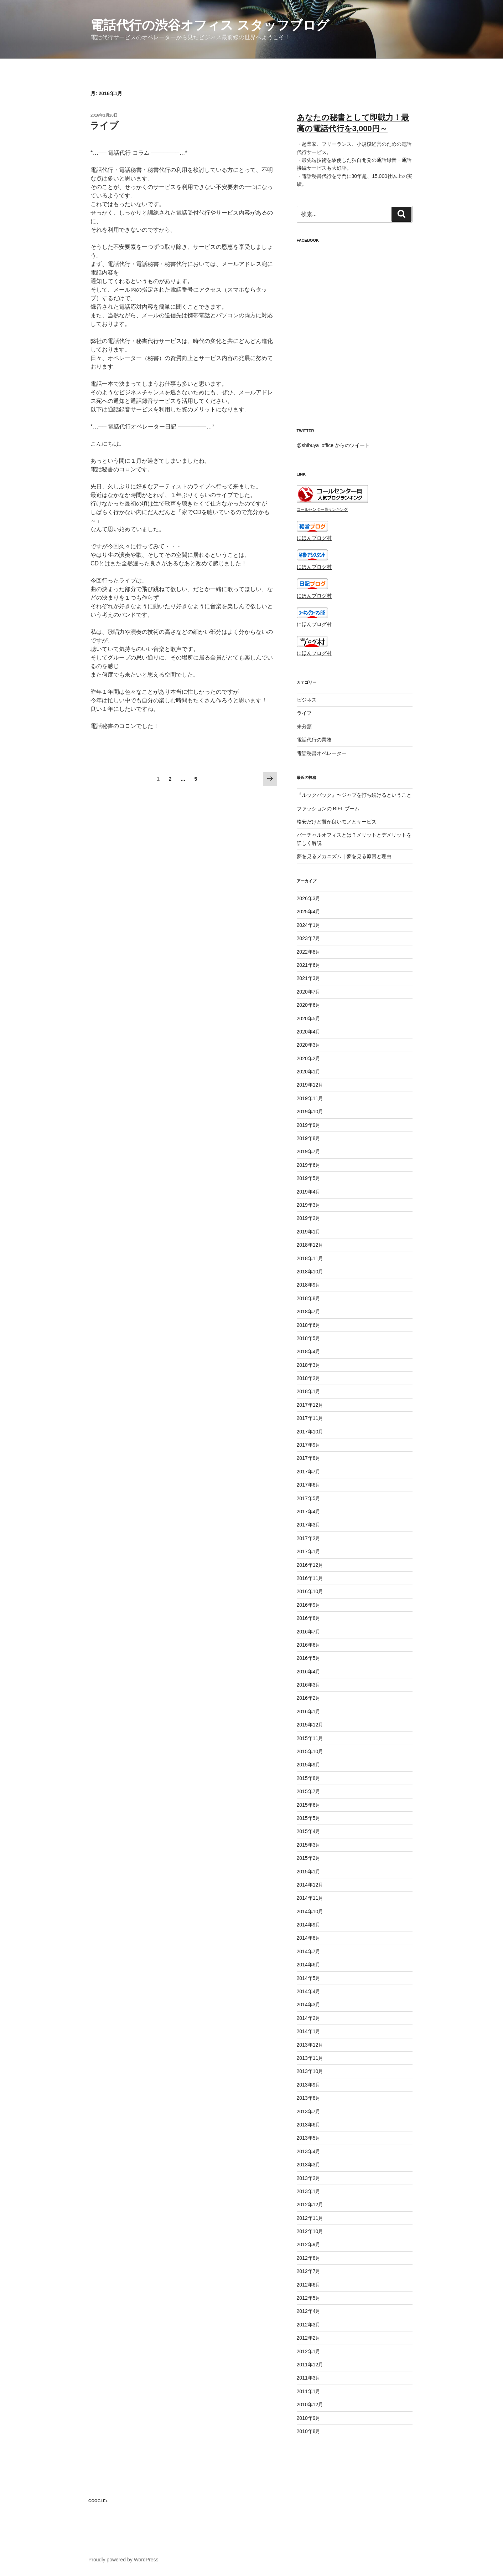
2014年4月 (309, 1991)
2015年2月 (309, 1858)
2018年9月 (309, 1285)
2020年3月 (309, 1045)
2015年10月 (310, 1751)
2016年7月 (309, 1632)
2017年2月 (309, 1538)
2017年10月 (310, 1432)
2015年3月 (309, 1845)
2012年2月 (309, 2338)
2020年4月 (309, 1032)
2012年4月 (309, 2311)
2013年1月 (309, 2191)
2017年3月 (309, 1525)
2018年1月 (309, 1391)
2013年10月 (310, 2071)
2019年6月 (309, 1165)
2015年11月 (310, 1738)
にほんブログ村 (314, 538)
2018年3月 (309, 1365)
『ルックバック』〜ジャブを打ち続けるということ (354, 795)
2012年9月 (309, 2244)
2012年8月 (309, 2258)
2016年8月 (309, 1618)
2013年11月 (310, 2058)
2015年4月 (309, 1831)
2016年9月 (309, 1605)
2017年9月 (309, 1445)
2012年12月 (310, 2204)
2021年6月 (309, 965)
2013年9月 (309, 2085)
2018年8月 (309, 1298)
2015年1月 (309, 1871)
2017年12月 (310, 1405)
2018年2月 (309, 1378)
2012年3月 (309, 2325)
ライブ (104, 125)
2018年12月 (310, 1245)
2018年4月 (309, 1351)
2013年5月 (309, 2138)
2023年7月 (309, 938)
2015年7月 (309, 1791)
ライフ (304, 713)
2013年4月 (309, 2151)
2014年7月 (309, 1951)
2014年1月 (309, 2031)
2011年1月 (309, 2391)
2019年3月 (309, 1205)
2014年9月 (309, 1925)
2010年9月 (309, 2418)
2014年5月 (309, 1978)
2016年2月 (309, 1698)
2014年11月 (310, 1898)
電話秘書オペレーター (322, 753)
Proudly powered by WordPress (123, 2559)
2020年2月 (309, 1058)
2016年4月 (309, 1671)
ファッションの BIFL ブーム (328, 808)
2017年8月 (309, 1458)
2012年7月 (309, 2271)
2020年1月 (309, 1071)
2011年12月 (310, 2364)
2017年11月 (310, 1418)
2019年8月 (309, 1138)
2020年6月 (309, 1005)
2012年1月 (309, 2351)
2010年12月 (310, 2404)
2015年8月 (309, 1778)
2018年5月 (309, 1338)
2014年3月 (309, 2004)
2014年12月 (310, 1885)
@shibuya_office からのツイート (333, 445)
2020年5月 (309, 1018)
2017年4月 (309, 1511)
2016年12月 (310, 1565)
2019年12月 (310, 1085)
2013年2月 (309, 2178)
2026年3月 (309, 898)
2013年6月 (309, 2125)
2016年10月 (310, 1591)
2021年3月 (309, 978)
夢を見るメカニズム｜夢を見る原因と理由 (344, 856)
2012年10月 (310, 2231)
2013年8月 (309, 2098)
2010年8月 (309, 2431)
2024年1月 (309, 925)
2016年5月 (309, 1658)
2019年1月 (309, 1232)
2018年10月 (310, 1271)
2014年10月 (310, 1911)
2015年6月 (309, 1805)
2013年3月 (309, 2164)
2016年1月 (309, 1711)
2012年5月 (309, 2298)
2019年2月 (309, 1218)
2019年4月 (309, 1192)
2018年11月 (310, 1258)
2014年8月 (309, 1938)
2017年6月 (309, 1485)
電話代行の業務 (314, 740)
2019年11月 (310, 1098)
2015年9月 (309, 1764)
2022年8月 (309, 952)
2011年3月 (309, 2378)
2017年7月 (309, 1471)
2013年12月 (310, 2045)
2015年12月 (310, 1725)
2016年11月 (310, 1578)
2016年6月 (309, 1645)
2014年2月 (309, 2018)
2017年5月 (309, 1498)
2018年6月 (309, 1325)
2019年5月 (309, 1178)
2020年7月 (309, 992)
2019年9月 (309, 1125)
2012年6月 (309, 2285)
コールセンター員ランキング (322, 509)
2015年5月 (309, 1818)
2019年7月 (309, 1151)
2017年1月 (309, 1551)
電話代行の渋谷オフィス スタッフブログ (209, 25)
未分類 (304, 726)
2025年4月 (309, 911)
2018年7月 (309, 1311)
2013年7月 (309, 2111)
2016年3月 (309, 1685)
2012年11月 (310, 2218)
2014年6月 (309, 1964)
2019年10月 (310, 1111)
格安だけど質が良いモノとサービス (337, 822)
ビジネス (307, 700)
